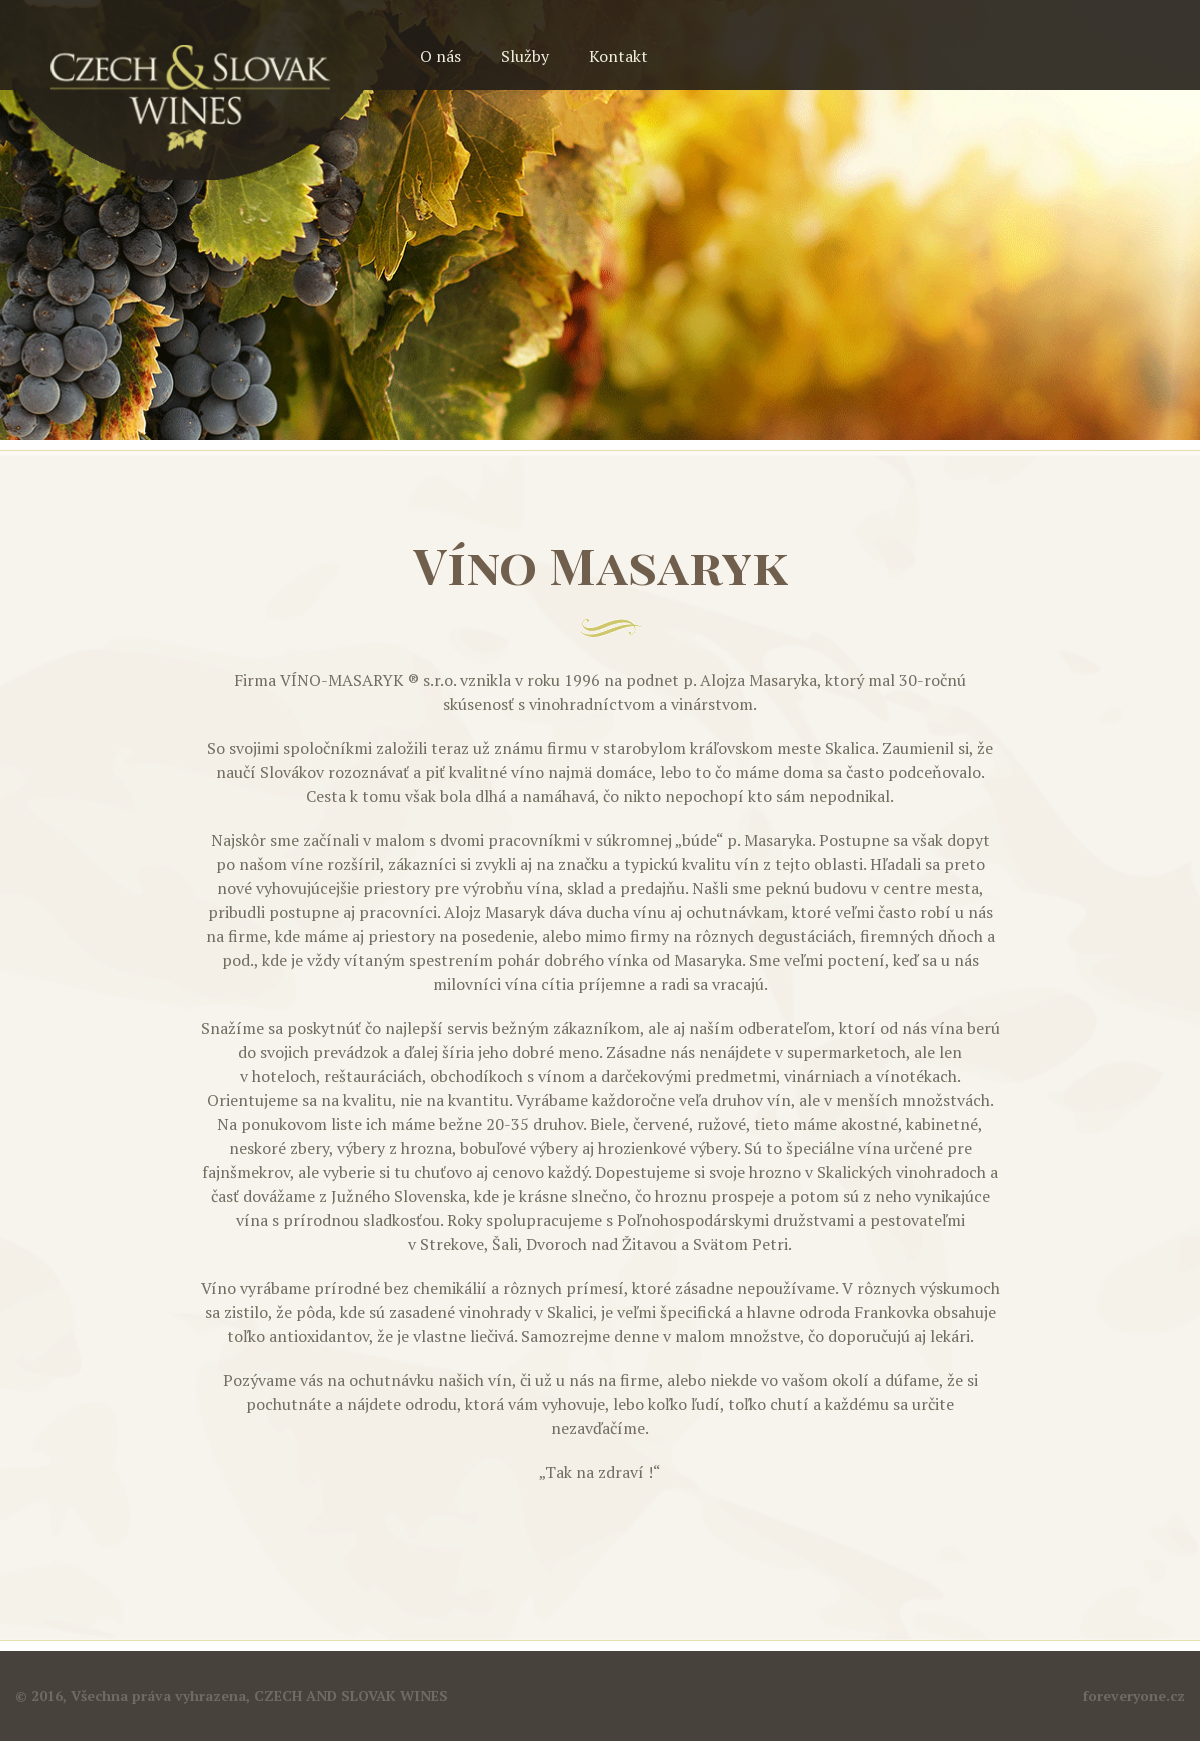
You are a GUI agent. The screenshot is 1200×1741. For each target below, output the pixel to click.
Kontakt (618, 56)
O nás (440, 56)
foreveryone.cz (1134, 1695)
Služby (525, 56)
